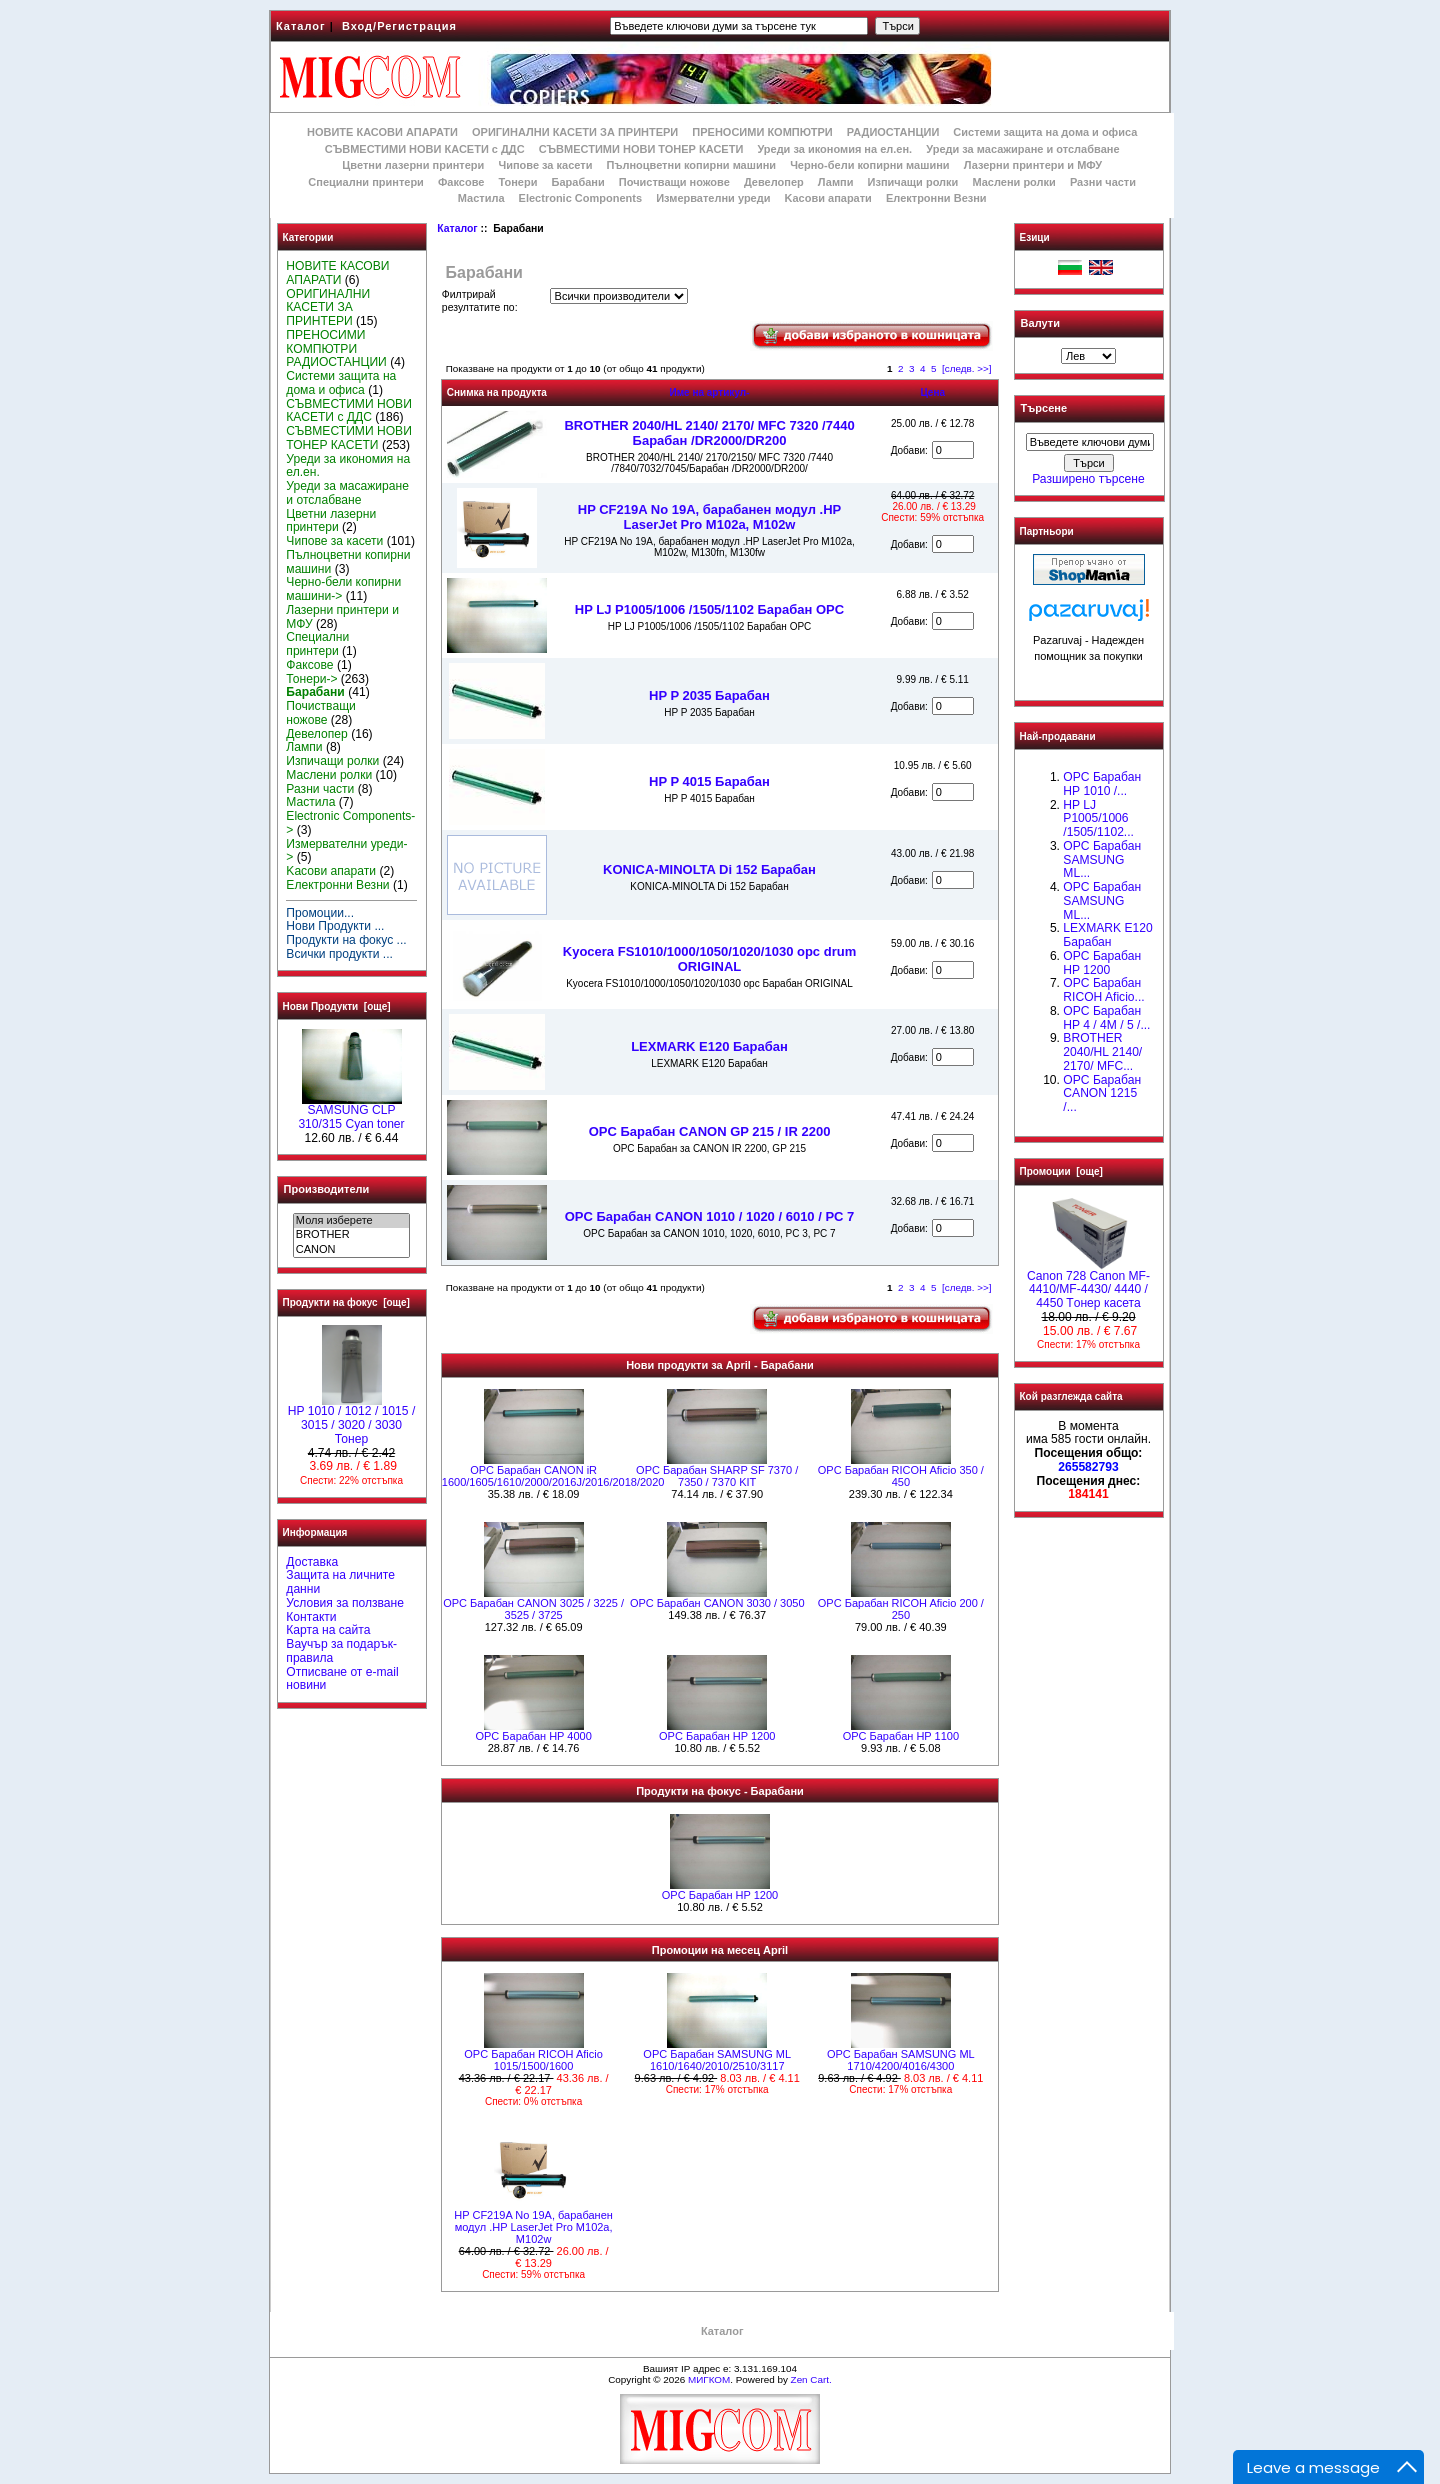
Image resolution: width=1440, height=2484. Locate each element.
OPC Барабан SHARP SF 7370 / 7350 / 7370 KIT (717, 1476)
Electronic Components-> (350, 823)
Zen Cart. (811, 2379)
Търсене (1044, 409)
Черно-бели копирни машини (869, 165)
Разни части (1103, 182)
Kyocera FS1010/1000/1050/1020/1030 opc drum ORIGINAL (709, 959)
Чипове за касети (545, 165)
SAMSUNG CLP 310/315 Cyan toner (351, 1112)
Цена (932, 392)
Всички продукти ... (339, 954)
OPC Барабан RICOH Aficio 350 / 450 (901, 1476)
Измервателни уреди (713, 198)
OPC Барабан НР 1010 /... (1102, 784)
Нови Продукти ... (335, 926)
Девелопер (774, 182)
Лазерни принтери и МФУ (1033, 165)
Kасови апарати (828, 198)
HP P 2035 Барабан (709, 695)
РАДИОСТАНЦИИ (893, 132)
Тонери (517, 182)
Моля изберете (351, 1221)
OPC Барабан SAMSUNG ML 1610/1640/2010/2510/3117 (717, 2060)
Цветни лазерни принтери (413, 165)
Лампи (836, 182)
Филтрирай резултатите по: (480, 301)
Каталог (301, 26)
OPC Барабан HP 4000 (533, 1736)
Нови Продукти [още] (337, 1006)
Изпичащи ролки (913, 182)
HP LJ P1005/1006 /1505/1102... (1098, 819)
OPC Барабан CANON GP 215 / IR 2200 (710, 1131)
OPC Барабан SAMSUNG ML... (1102, 860)
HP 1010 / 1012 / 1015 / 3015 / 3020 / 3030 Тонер (352, 1420)
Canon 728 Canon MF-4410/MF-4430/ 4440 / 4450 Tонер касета (1088, 1285)
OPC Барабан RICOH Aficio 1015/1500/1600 (533, 2060)
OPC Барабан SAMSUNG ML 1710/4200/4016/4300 (901, 2060)
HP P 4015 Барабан (709, 781)
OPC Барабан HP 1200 (717, 1736)
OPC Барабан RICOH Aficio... (1103, 990)
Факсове (461, 182)
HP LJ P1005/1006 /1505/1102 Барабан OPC (709, 609)
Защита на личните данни (340, 1582)
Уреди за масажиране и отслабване (1022, 149)
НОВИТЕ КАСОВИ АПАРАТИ (382, 132)
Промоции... (320, 913)
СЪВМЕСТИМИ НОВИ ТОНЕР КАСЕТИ (641, 149)
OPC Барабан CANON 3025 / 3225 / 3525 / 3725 (533, 1609)
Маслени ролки (1013, 182)
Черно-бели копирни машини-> (343, 589)
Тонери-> (311, 679)
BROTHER (351, 1235)
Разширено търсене (1088, 479)
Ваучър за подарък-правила (341, 1651)
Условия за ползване (345, 1603)
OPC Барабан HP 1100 (901, 1736)
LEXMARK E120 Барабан (709, 1046)
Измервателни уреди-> (346, 851)
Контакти (311, 1617)
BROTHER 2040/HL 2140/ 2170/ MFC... (1102, 1052)
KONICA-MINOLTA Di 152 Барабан (709, 869)
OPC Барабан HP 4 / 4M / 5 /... (1106, 1018)
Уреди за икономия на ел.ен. (834, 149)
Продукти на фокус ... (346, 940)
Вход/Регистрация (399, 26)
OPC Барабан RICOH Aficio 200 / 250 (901, 1609)
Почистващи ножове (674, 182)
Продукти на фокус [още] (346, 1302)
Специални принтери (366, 182)
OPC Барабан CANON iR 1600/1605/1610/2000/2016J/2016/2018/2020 (553, 1476)
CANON (351, 1250)
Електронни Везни (936, 198)
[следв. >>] (967, 368)
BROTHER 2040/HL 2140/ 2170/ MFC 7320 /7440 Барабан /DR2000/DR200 (709, 433)
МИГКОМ (709, 2379)
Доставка (312, 1562)
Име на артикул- (709, 392)
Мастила (481, 198)
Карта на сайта (328, 1630)
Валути (1040, 323)
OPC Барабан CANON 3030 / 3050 (717, 1603)
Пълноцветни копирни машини (691, 165)
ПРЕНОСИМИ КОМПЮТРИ (762, 132)
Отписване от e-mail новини (342, 1679)
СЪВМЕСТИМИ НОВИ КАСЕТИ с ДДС (425, 149)
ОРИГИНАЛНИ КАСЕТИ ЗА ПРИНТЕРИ (575, 132)
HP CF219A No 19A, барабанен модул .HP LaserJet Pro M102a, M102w (709, 517)
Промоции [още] (1061, 1171)
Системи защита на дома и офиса (1045, 132)
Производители (327, 1189)
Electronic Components (580, 198)
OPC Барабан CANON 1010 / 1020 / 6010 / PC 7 (710, 1216)
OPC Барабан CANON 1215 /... (1102, 1094)
